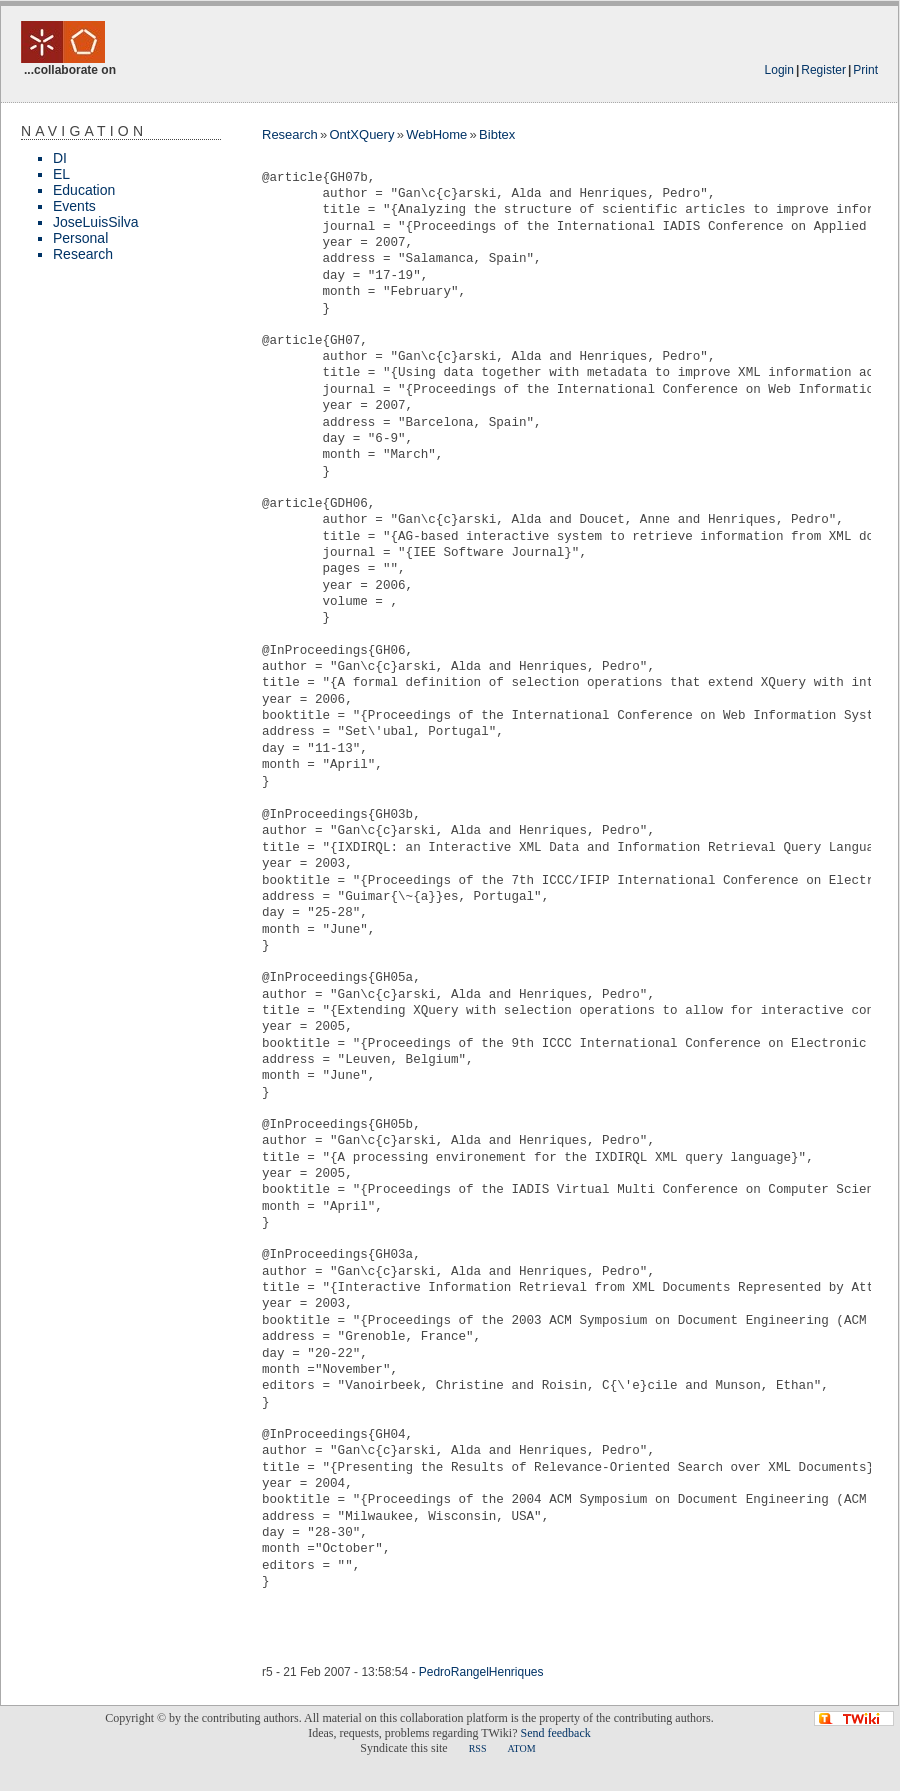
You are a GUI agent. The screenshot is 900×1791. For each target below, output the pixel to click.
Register (823, 70)
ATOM (521, 1748)
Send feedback (555, 1733)
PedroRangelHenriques (481, 1672)
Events (74, 206)
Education (84, 190)
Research (83, 254)
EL (61, 174)
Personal (80, 238)
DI (60, 158)
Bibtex (497, 134)
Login (779, 70)
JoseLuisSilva (96, 222)
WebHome (436, 134)
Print (865, 70)
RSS (478, 1748)
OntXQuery (361, 134)
